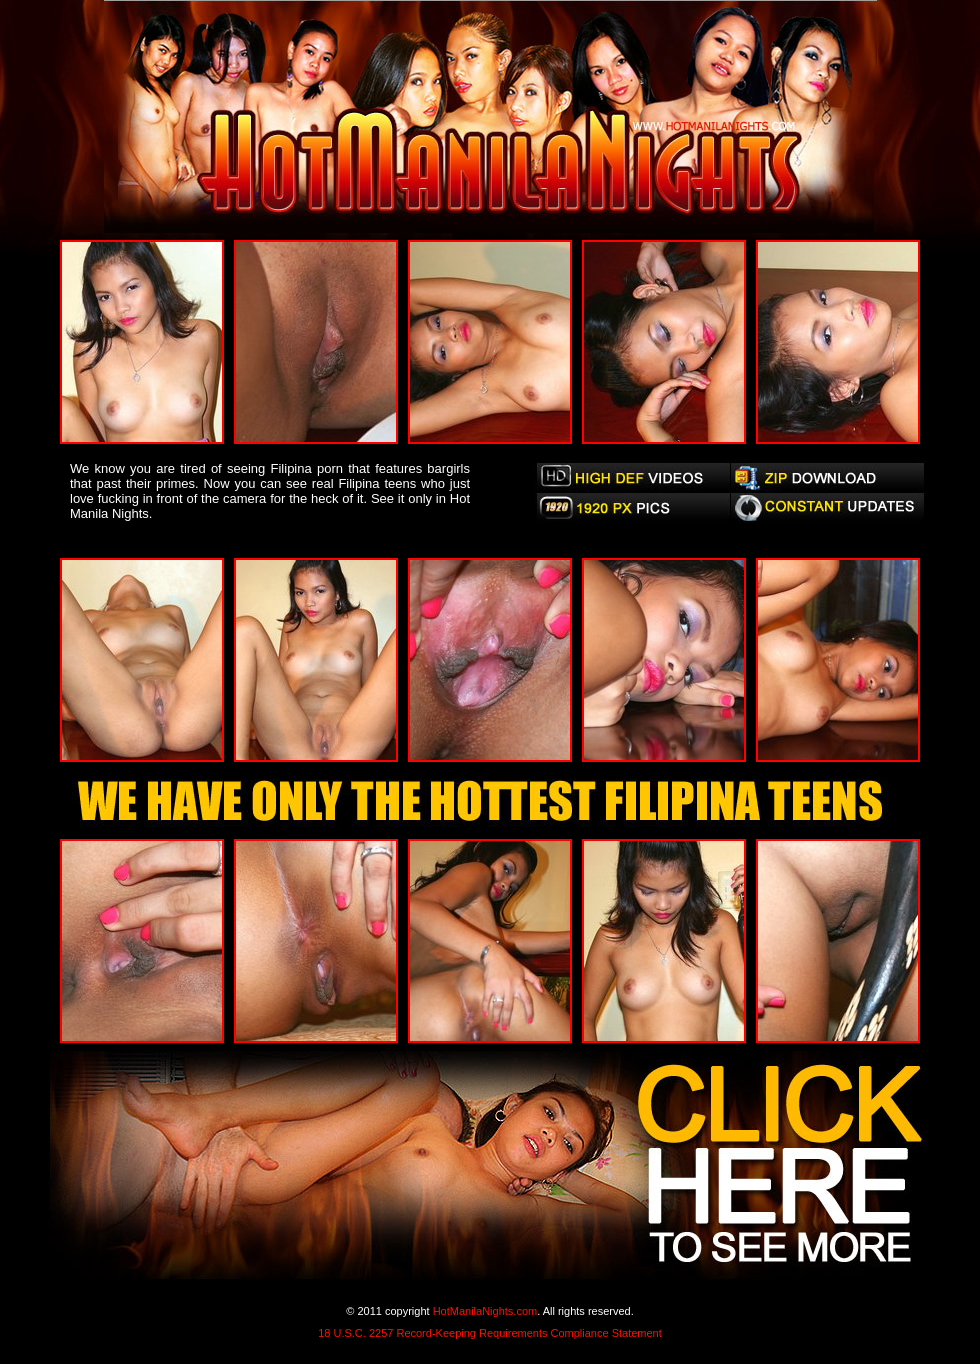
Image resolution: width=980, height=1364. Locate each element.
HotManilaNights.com (485, 1311)
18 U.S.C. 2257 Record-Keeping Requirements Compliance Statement (490, 1333)
